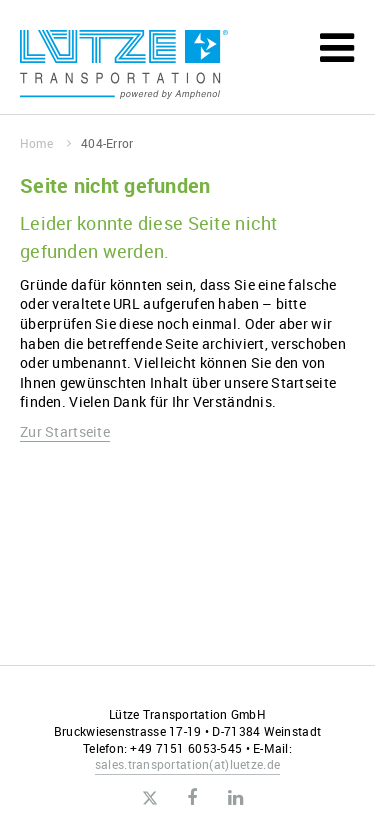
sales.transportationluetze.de (187, 764)
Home (45, 143)
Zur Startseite (65, 431)
